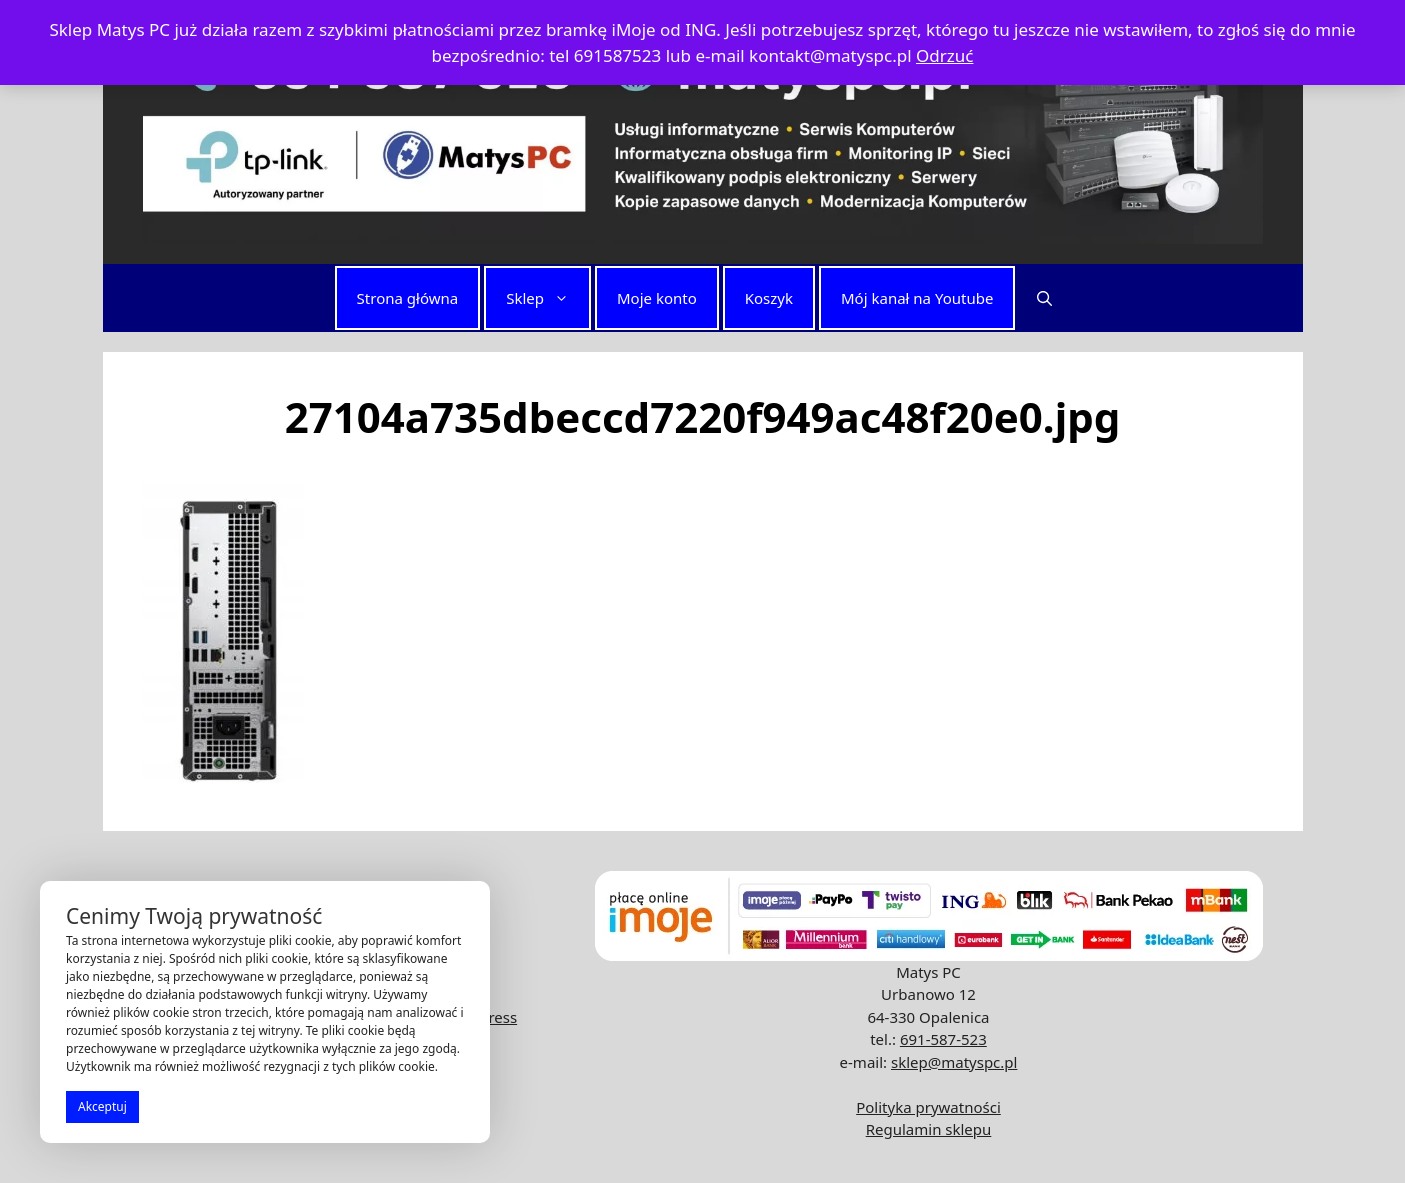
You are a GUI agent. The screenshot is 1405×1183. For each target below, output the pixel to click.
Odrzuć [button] (944, 55)
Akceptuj (102, 1106)
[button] (1044, 298)
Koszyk (769, 298)
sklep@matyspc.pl (954, 1062)
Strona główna (408, 298)
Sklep (547, 298)
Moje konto (657, 298)
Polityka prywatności (928, 1107)
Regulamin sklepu (929, 1129)
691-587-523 (943, 1039)
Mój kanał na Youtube (917, 298)
